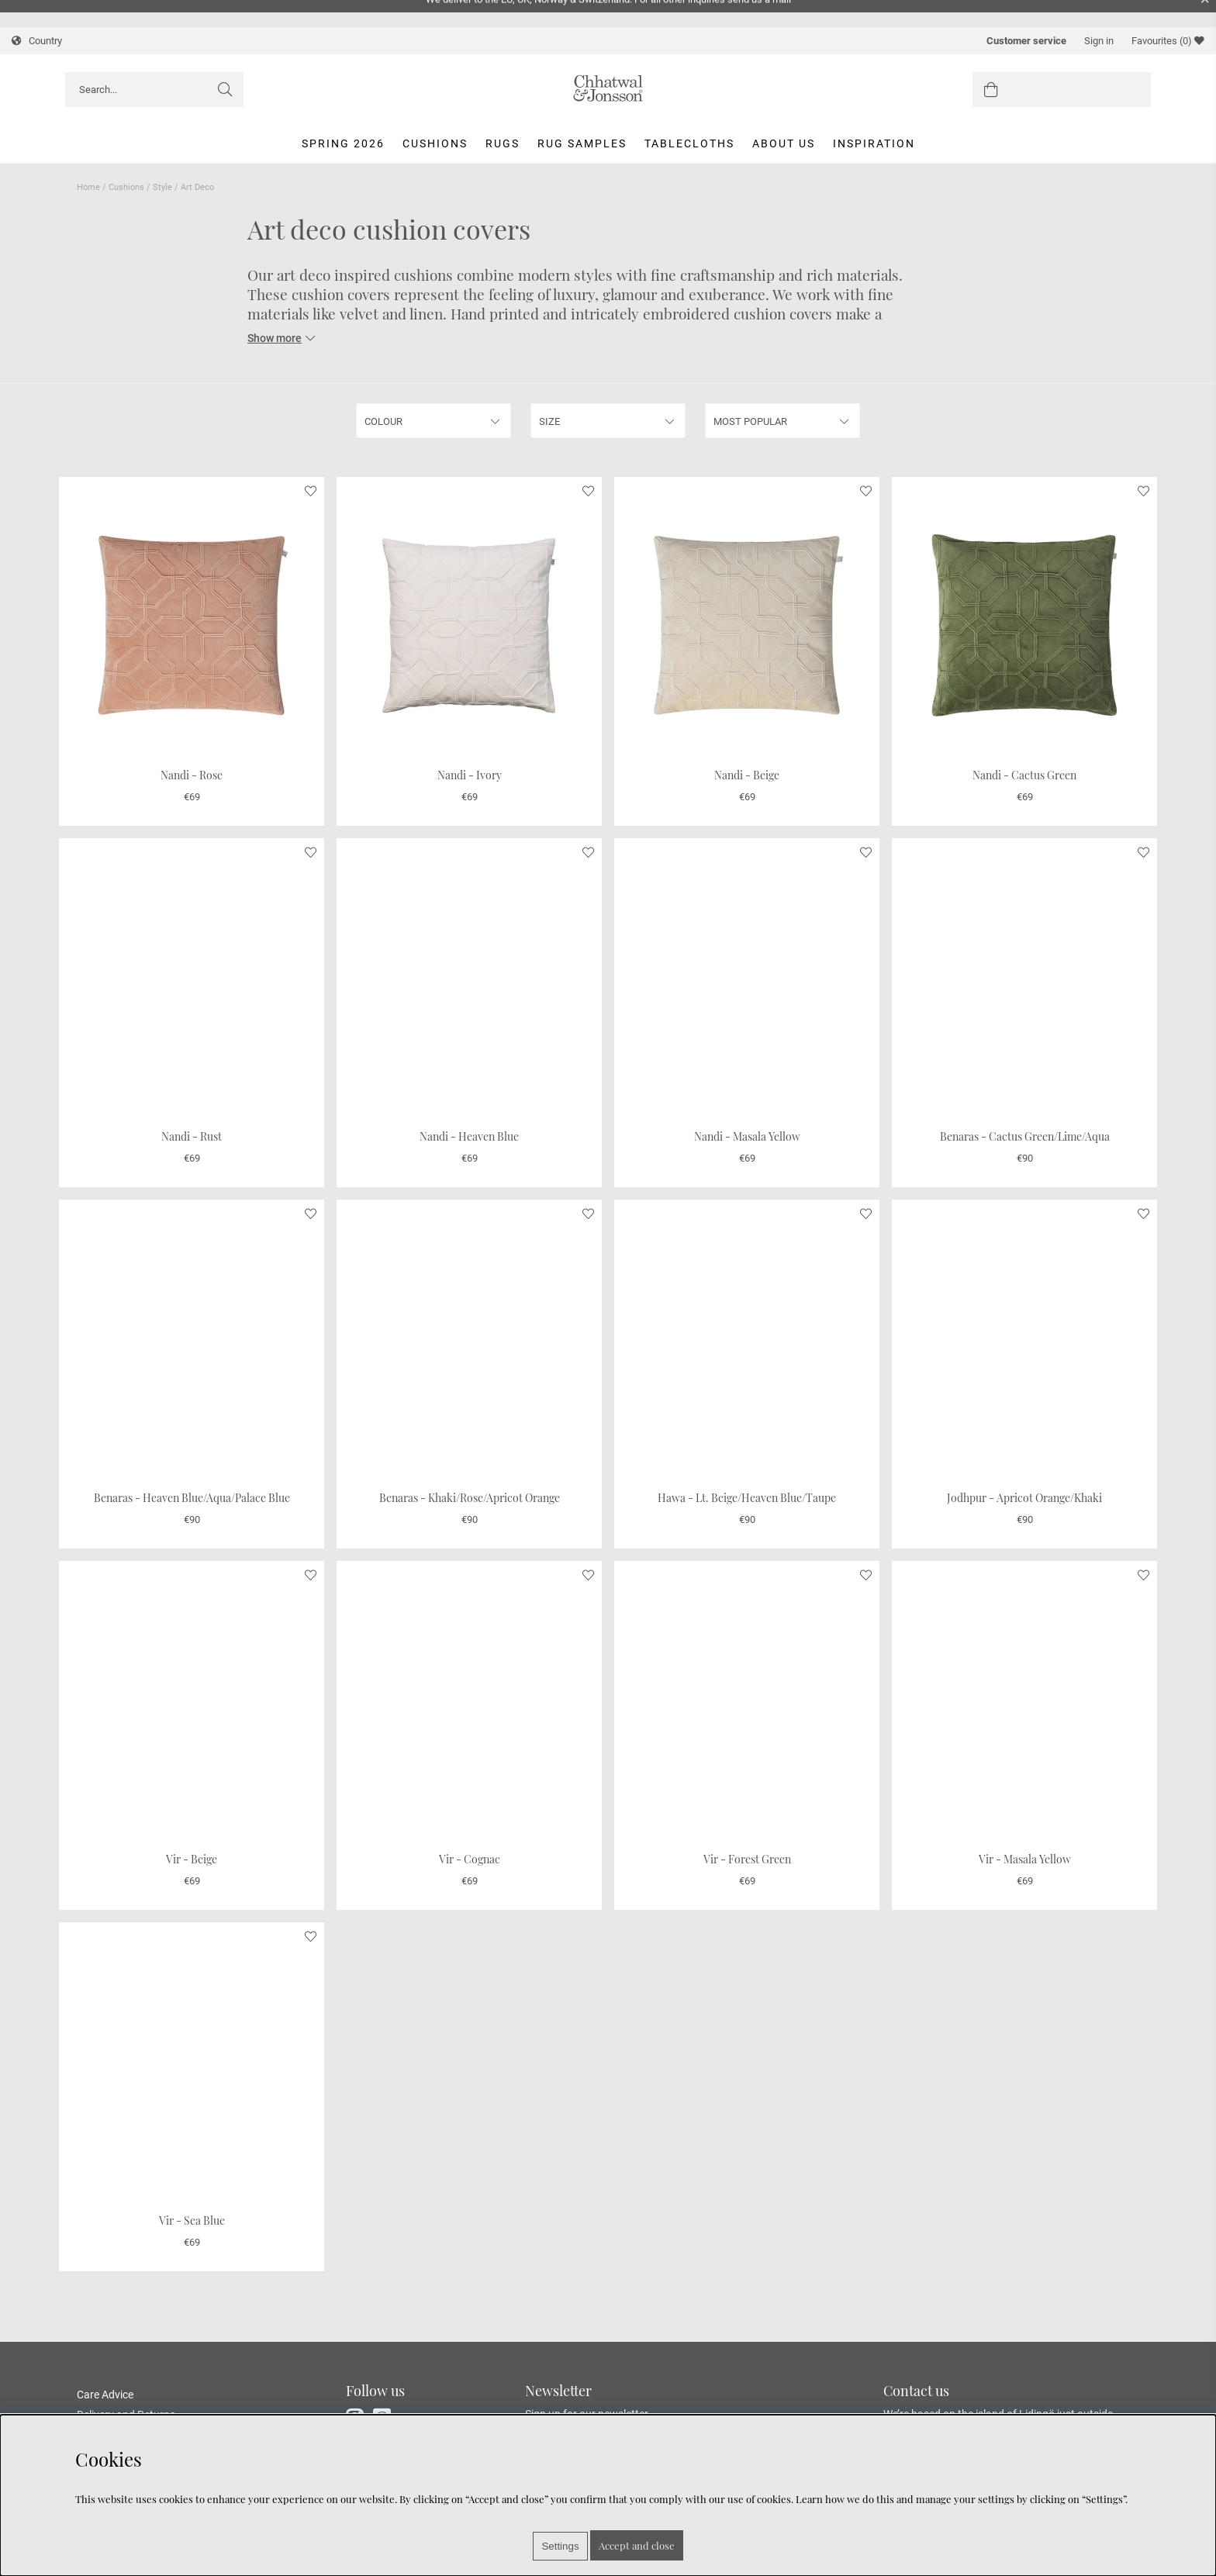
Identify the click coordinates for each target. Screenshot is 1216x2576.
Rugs (502, 143)
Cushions (435, 143)
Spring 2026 (343, 143)
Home (88, 187)
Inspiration (874, 143)
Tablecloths (689, 143)
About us (783, 143)
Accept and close (637, 2545)
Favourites (1167, 41)
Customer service (1026, 41)
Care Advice (105, 2394)
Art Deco (197, 187)
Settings (560, 2546)
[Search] (154, 89)
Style (162, 187)
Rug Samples (582, 143)
